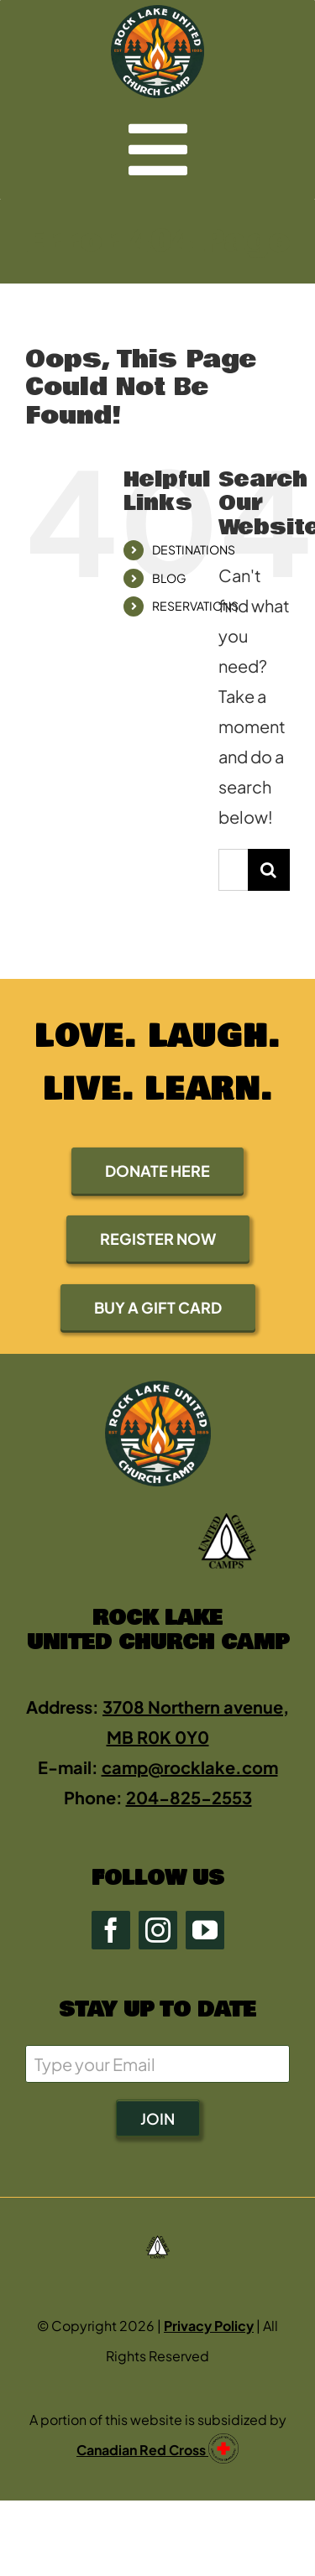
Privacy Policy (209, 2325)
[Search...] (233, 870)
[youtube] (205, 1930)
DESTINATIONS (193, 549)
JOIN (157, 2118)
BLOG (169, 577)
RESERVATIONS (195, 605)
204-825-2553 (189, 1797)
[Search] (269, 870)
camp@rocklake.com (190, 1766)
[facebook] (111, 1930)
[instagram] (158, 1930)
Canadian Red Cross (142, 2450)
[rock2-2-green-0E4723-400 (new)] (157, 13)
